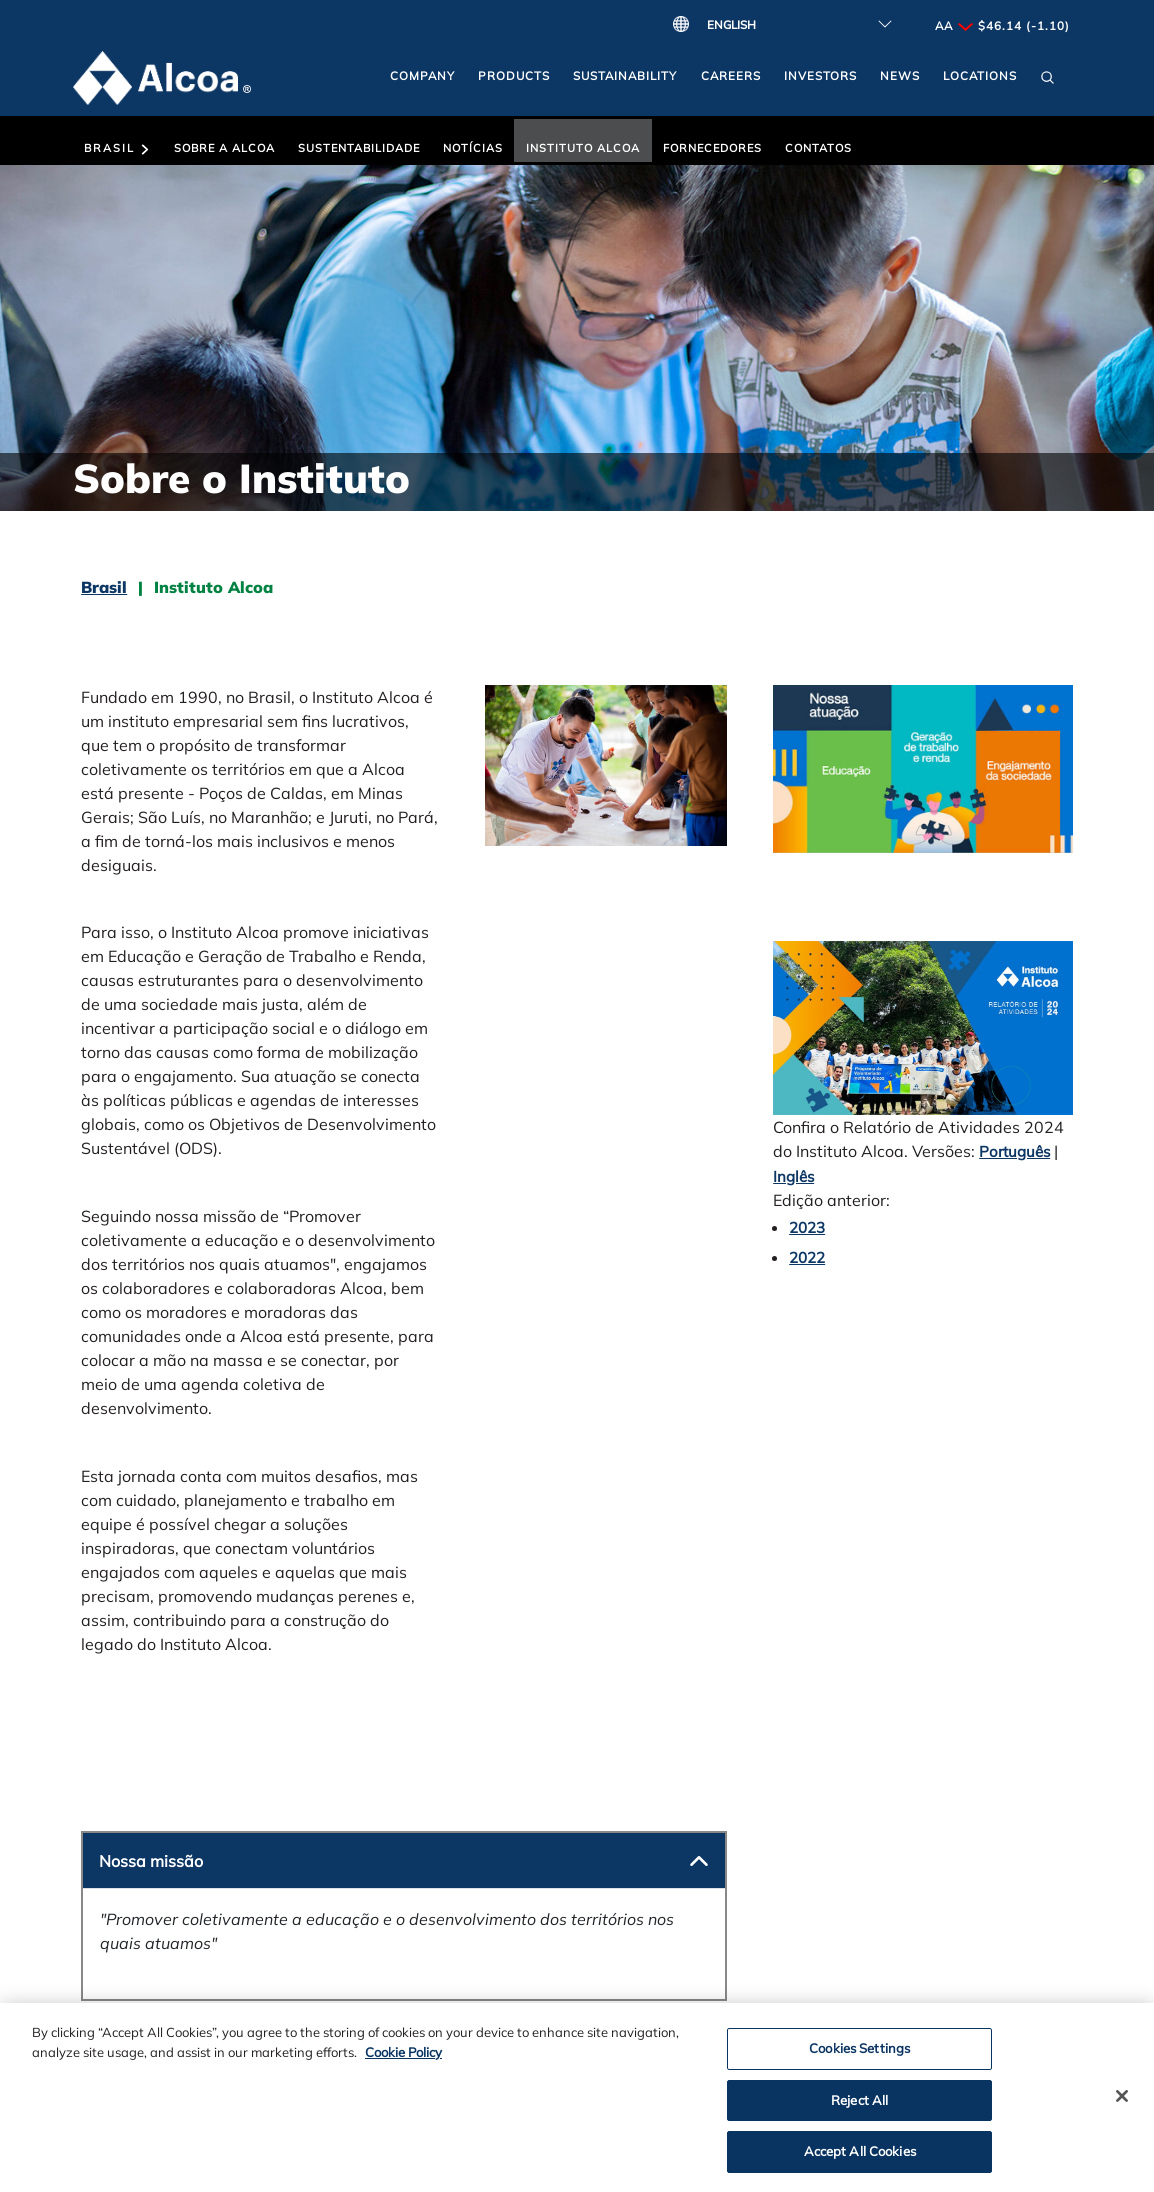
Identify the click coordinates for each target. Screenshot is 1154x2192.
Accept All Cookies (860, 2161)
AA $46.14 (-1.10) (1002, 25)
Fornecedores (712, 148)
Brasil (117, 148)
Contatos (818, 148)
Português (1014, 1151)
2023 (807, 1227)
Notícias (473, 148)
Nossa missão (151, 1861)
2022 (807, 1257)
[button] (1047, 82)
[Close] (1122, 2105)
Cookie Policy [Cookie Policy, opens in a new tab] (403, 2061)
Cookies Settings (859, 2058)
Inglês (793, 1176)
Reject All (859, 2109)
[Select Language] (794, 24)
